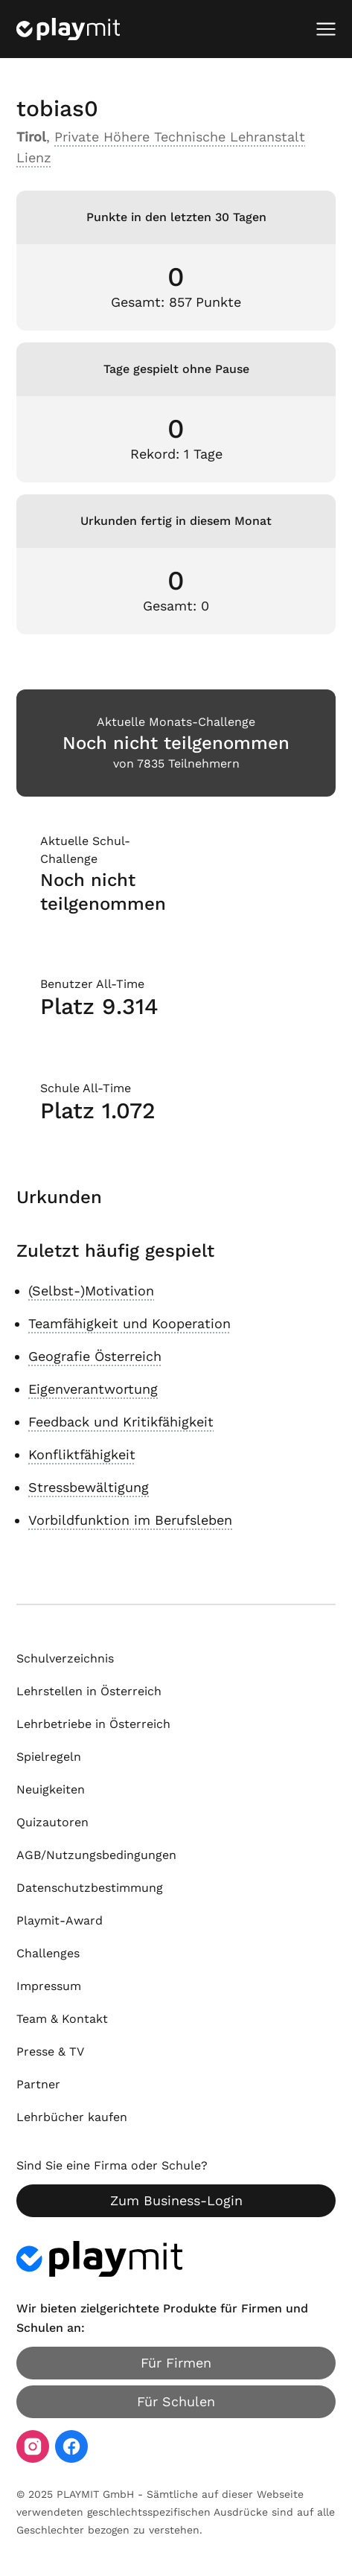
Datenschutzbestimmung (89, 1888)
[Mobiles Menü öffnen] (326, 29)
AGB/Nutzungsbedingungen (96, 1855)
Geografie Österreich (94, 1356)
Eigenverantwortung (93, 1389)
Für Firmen (176, 2363)
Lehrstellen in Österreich (88, 1691)
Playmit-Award (59, 1920)
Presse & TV (50, 2051)
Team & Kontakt (62, 2019)
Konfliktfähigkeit (81, 1454)
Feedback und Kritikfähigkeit (121, 1421)
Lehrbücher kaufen (71, 2117)
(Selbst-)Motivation (91, 1290)
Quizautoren (52, 1822)
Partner (38, 2084)
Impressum (48, 1986)
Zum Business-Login (176, 2200)
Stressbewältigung (88, 1487)
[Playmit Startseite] (68, 29)
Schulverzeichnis (65, 1658)
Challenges (48, 1953)
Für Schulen (176, 2401)
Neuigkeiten (50, 1789)
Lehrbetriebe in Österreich (93, 1724)
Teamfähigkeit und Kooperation (129, 1323)
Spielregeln (48, 1757)
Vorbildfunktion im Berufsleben (130, 1520)
